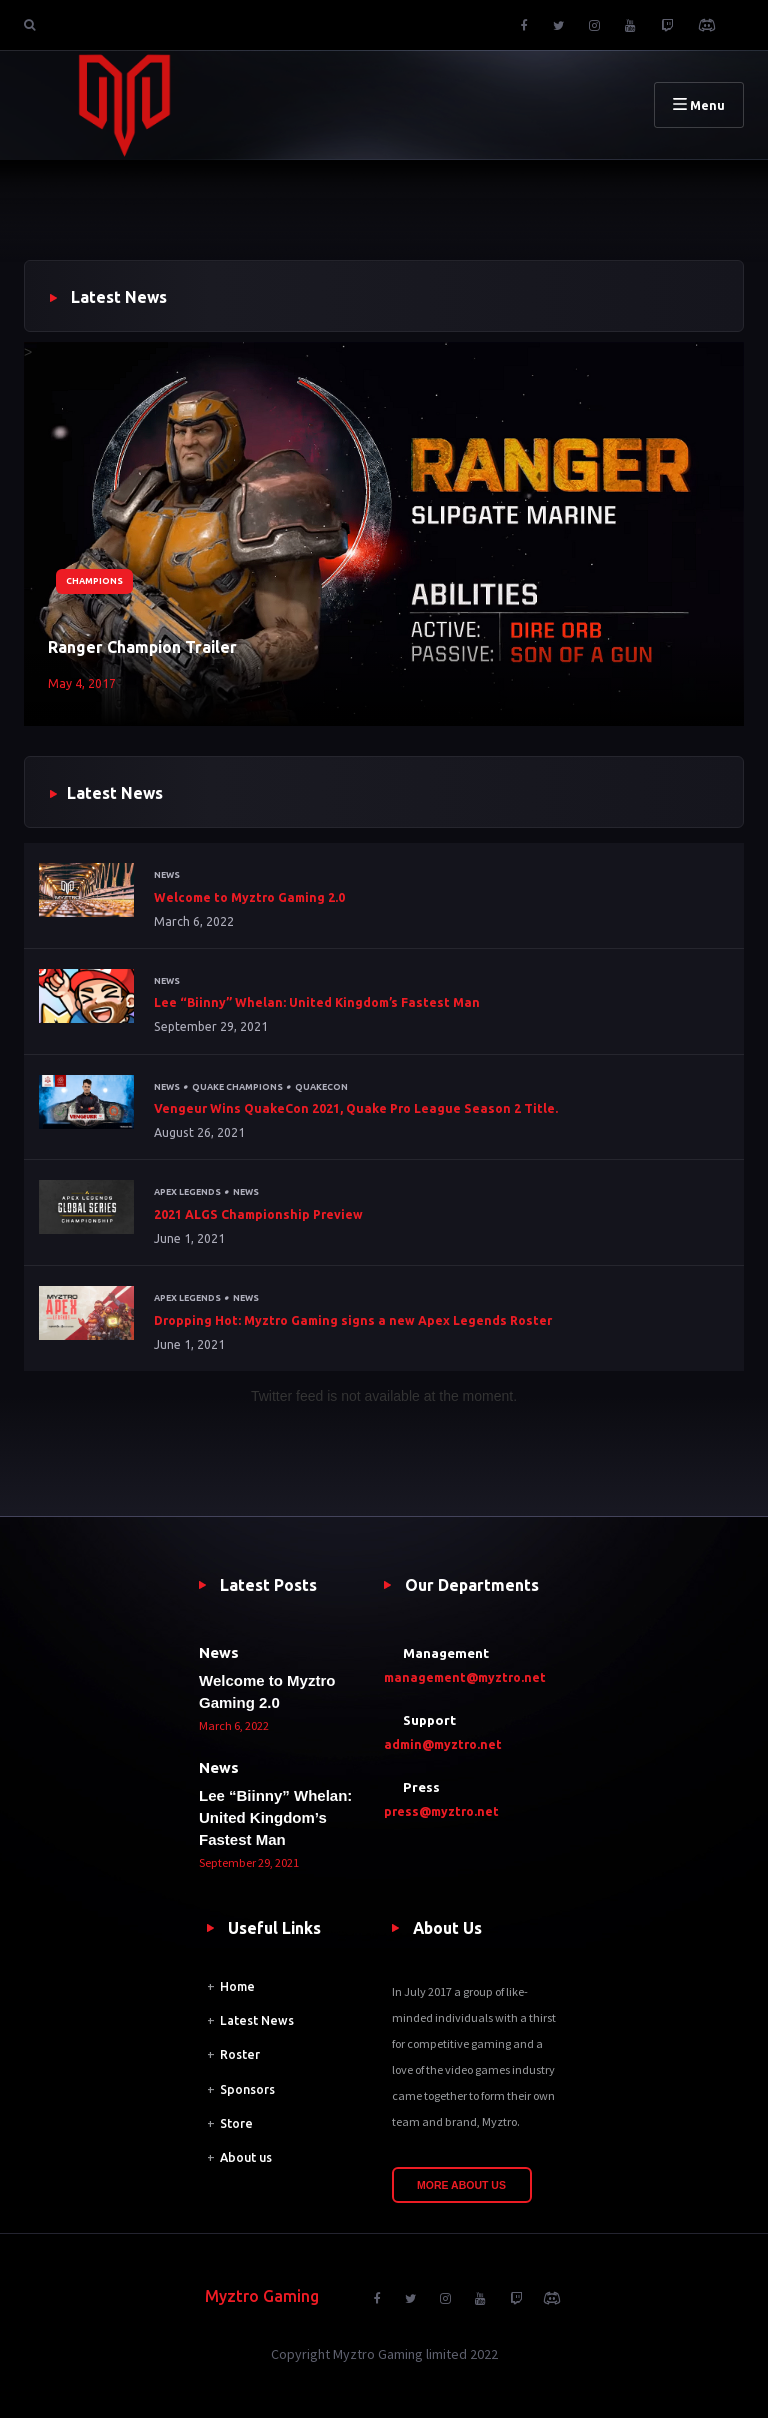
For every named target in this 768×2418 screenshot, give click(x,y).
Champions (94, 581)
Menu (699, 105)
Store (236, 2123)
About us (246, 2157)
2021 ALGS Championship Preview (258, 1214)
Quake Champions (237, 1087)
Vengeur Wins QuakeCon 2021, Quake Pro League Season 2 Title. (356, 1108)
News (167, 875)
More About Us (461, 2185)
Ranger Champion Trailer (142, 647)
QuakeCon (321, 1087)
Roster (240, 2054)
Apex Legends (187, 1192)
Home (237, 1986)
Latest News (257, 2020)
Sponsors (247, 2089)
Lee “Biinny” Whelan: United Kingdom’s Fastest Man (317, 1002)
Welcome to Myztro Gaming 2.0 (249, 897)
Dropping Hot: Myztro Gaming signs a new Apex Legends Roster (353, 1320)
